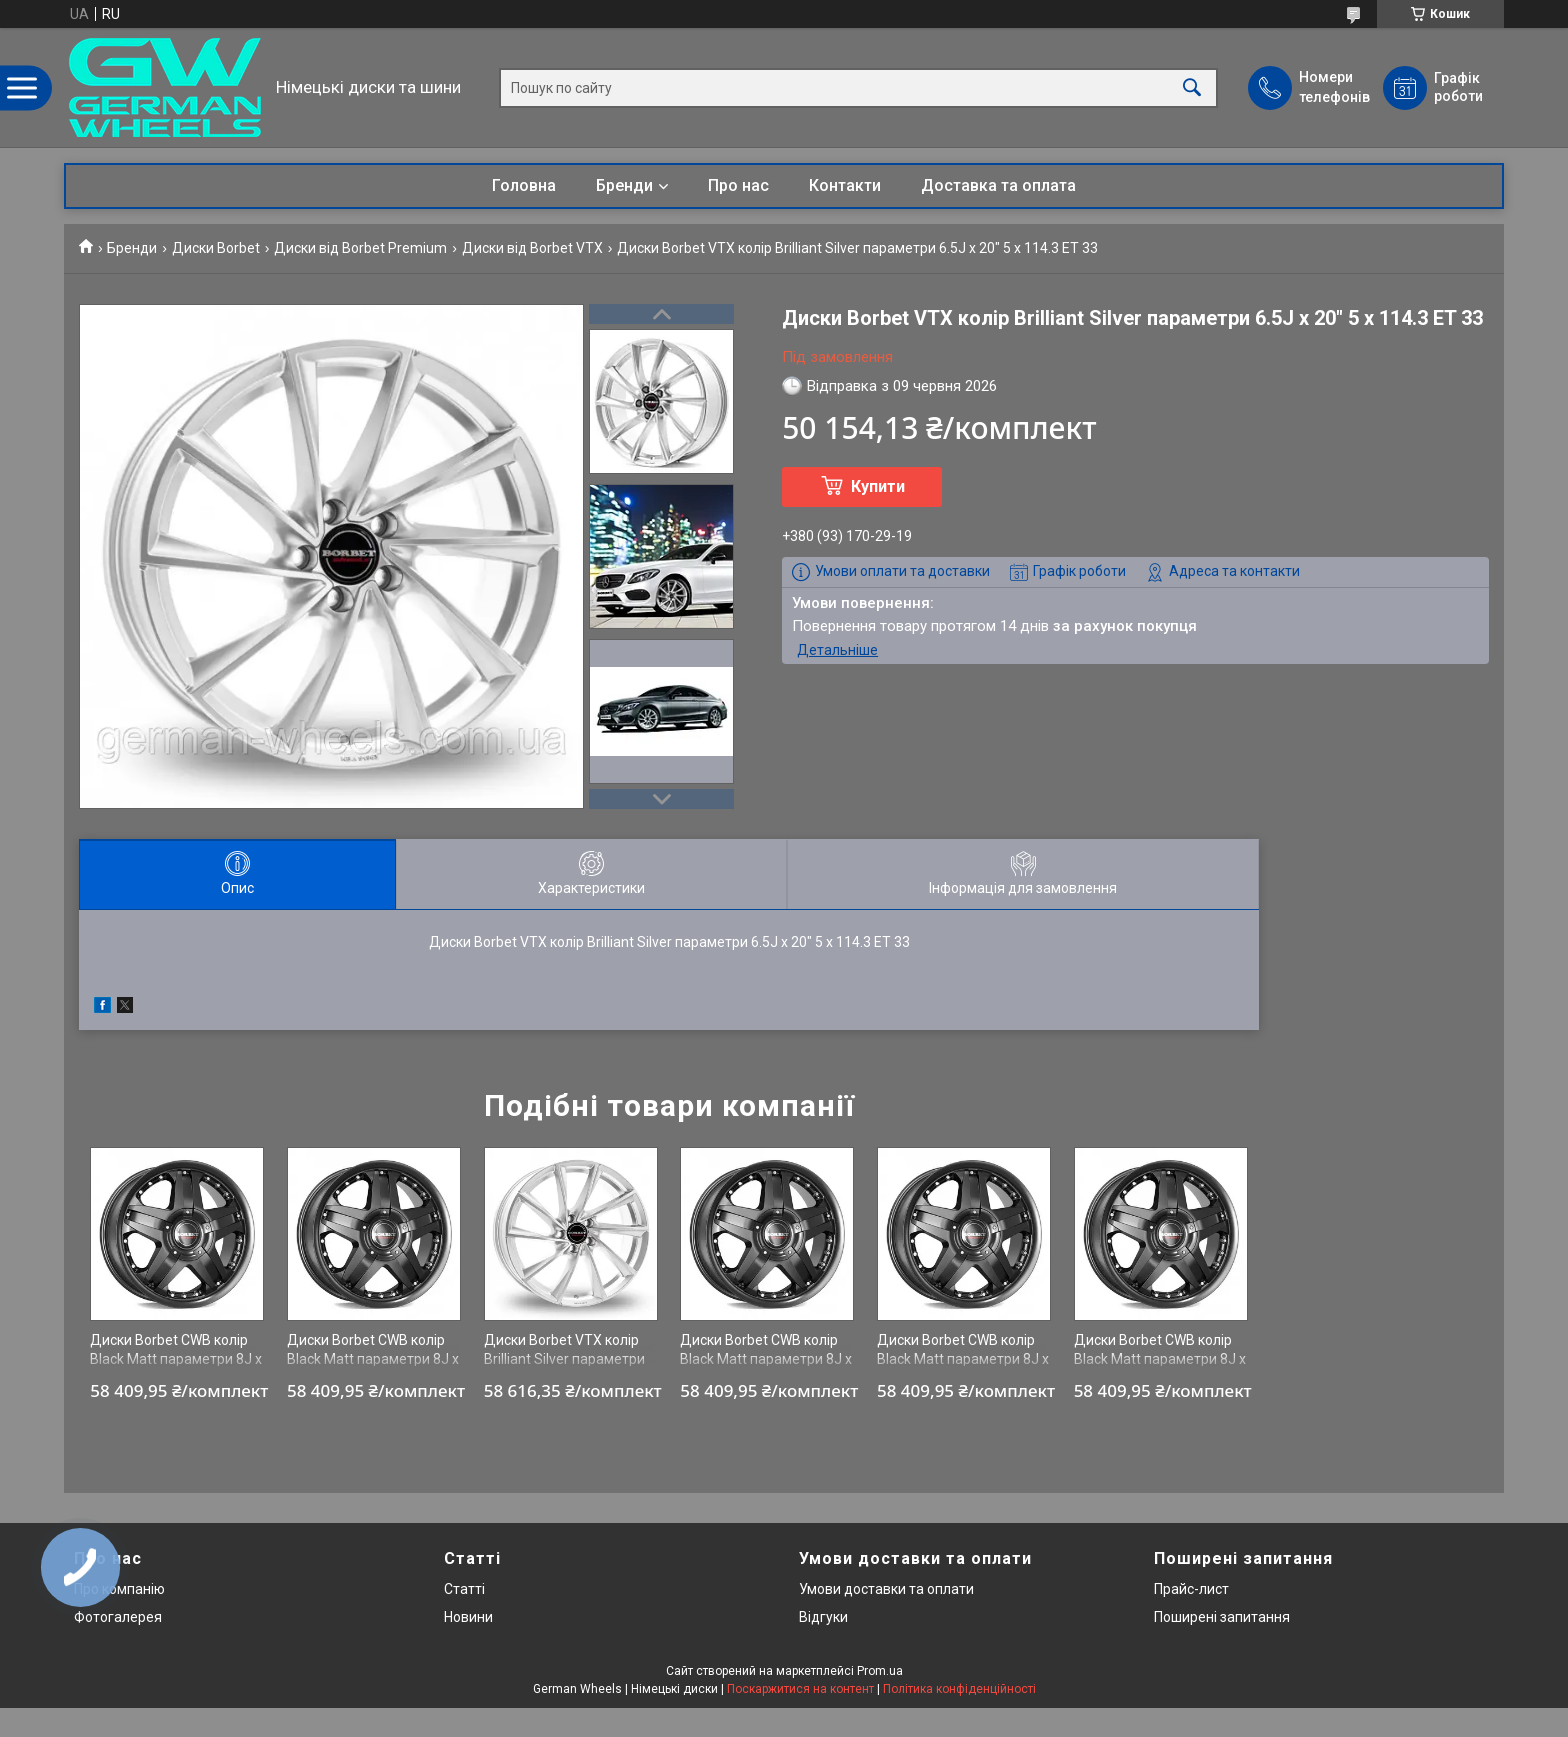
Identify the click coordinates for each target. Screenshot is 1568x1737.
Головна (524, 185)
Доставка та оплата (998, 185)
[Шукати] (1192, 87)
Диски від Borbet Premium (360, 248)
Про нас (738, 185)
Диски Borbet (216, 248)
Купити (878, 486)
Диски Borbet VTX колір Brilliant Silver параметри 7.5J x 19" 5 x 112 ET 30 (564, 1359)
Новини (468, 1617)
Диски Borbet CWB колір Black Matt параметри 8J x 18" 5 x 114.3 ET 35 (176, 1359)
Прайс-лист (1191, 1589)
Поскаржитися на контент (800, 1689)
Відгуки (823, 1617)
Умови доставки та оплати (886, 1589)
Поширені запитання (1222, 1617)
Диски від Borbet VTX (532, 248)
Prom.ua (880, 1671)
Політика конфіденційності (959, 1689)
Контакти (845, 185)
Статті (464, 1589)
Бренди (624, 185)
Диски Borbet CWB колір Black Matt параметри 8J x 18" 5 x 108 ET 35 (373, 1359)
